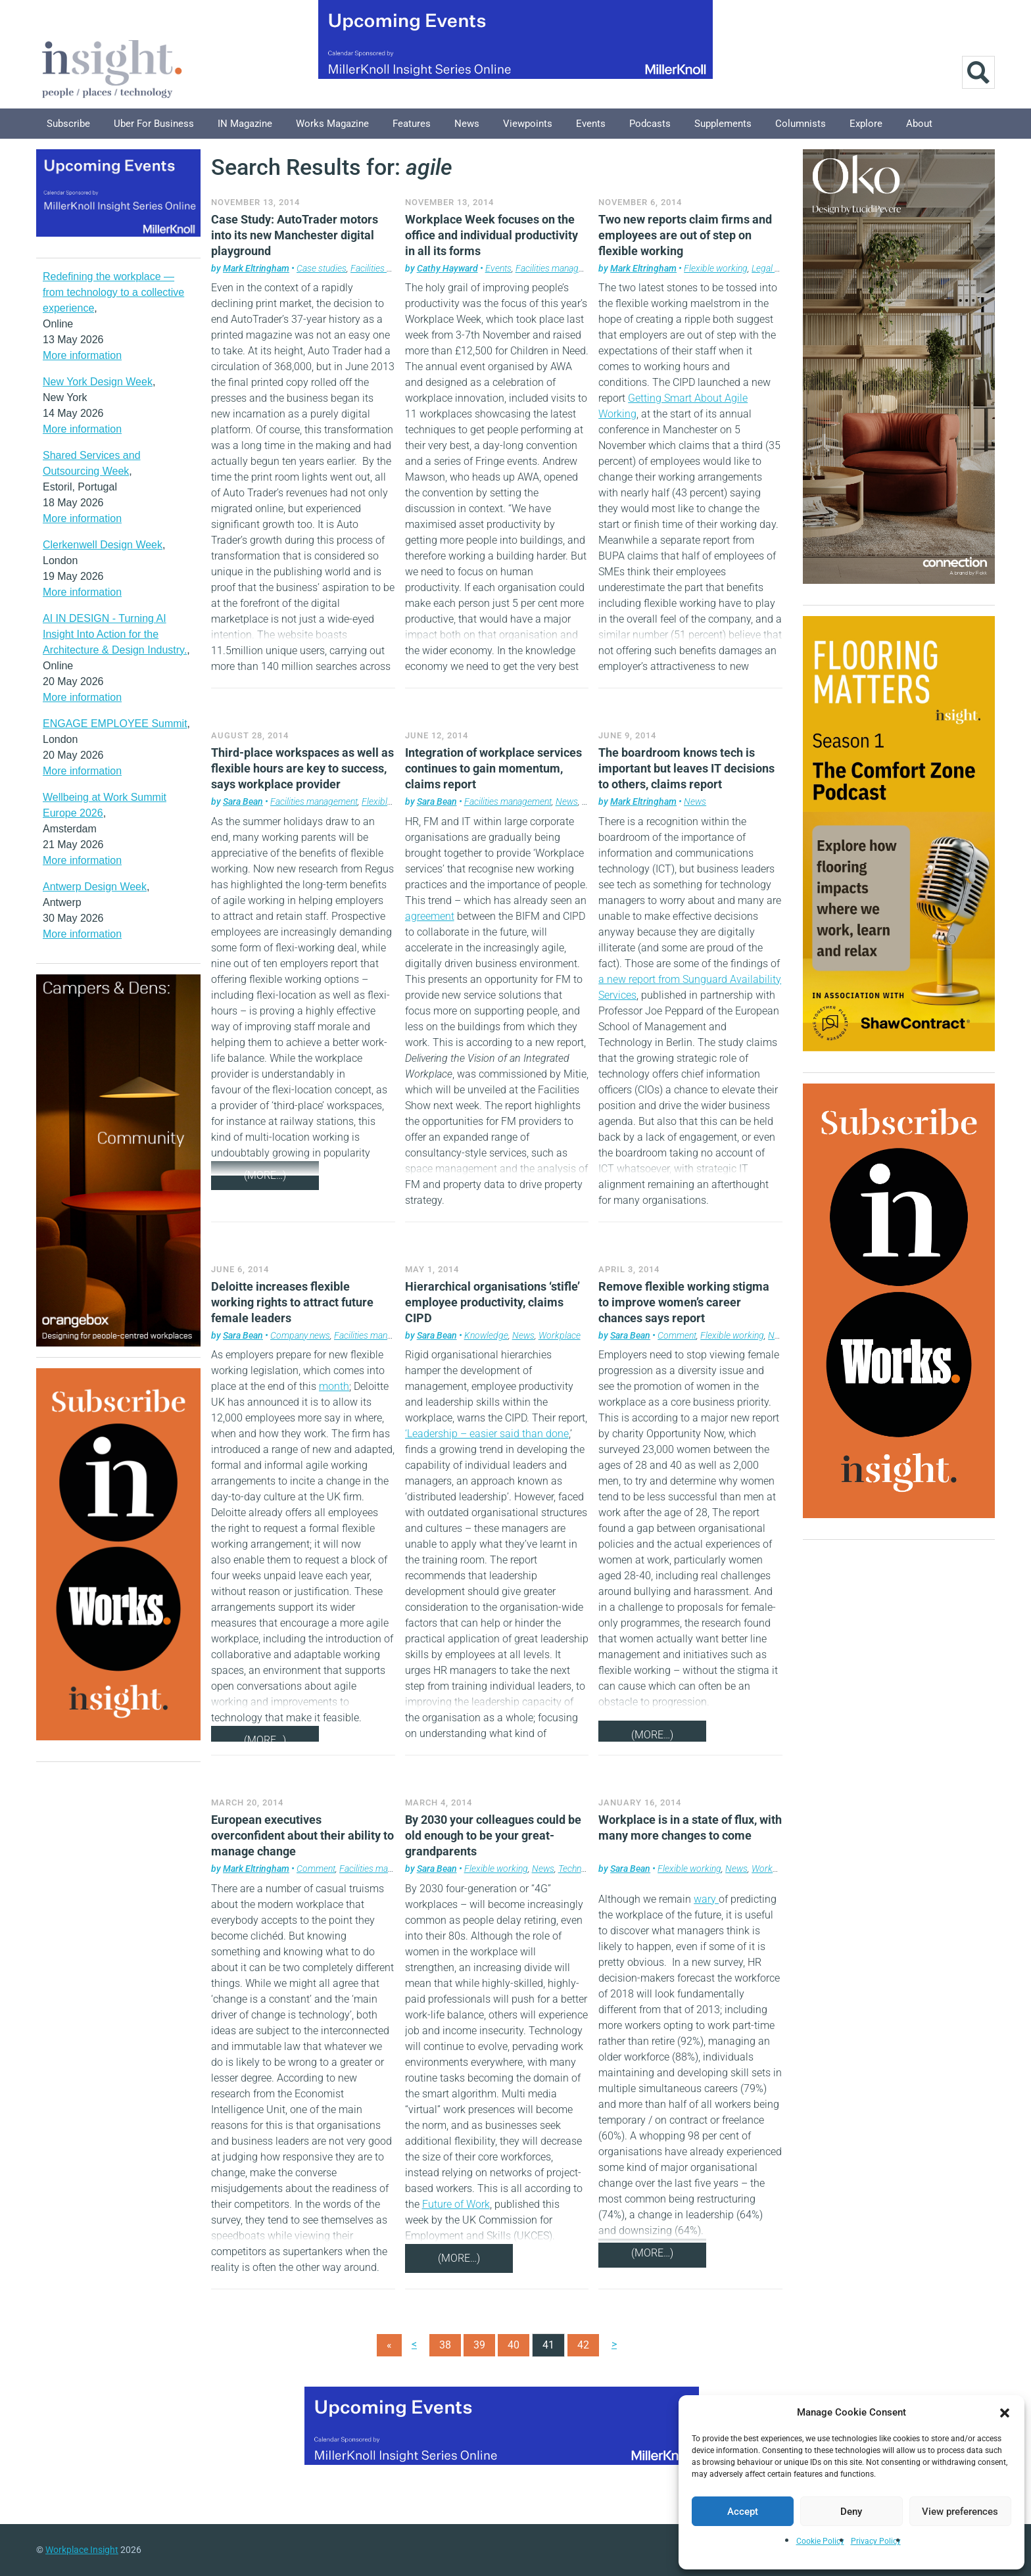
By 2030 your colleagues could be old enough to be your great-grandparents (493, 1835)
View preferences (960, 2511)
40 (513, 2345)
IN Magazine (245, 124)
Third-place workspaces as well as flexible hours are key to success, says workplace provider (302, 768)
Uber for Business (154, 124)
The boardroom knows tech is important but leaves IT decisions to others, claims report (686, 768)
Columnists (800, 124)
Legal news (773, 268)
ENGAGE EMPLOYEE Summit (115, 723)
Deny (851, 2511)
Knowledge (486, 1335)
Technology (580, 1868)
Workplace (560, 1335)
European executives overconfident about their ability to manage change (302, 1835)
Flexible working (716, 268)
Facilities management (394, 268)
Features (412, 124)
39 (479, 2345)
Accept (742, 2511)
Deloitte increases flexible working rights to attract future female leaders (292, 1302)
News (466, 124)
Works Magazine (332, 124)
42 (583, 2345)
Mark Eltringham (256, 268)
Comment (677, 1335)
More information (82, 355)
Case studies (322, 268)
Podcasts (650, 124)
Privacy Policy (876, 2541)
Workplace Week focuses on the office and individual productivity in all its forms (491, 235)
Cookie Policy (820, 2541)
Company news (300, 1335)
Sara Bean (243, 801)
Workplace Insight (81, 2549)
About (919, 124)
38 (445, 2345)
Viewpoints (527, 124)
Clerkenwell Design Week (102, 544)
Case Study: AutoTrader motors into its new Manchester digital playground (294, 235)
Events (591, 124)
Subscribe (68, 124)
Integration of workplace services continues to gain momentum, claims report (493, 768)
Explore (866, 124)
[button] (1004, 2412)
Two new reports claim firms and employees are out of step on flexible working (685, 235)
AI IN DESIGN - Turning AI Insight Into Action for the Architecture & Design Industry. (115, 634)
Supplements (723, 124)
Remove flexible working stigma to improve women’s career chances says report (683, 1302)
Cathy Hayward (447, 268)
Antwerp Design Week (95, 886)
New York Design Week (98, 381)
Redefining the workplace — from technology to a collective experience (113, 292)
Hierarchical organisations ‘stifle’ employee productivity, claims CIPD (492, 1302)
